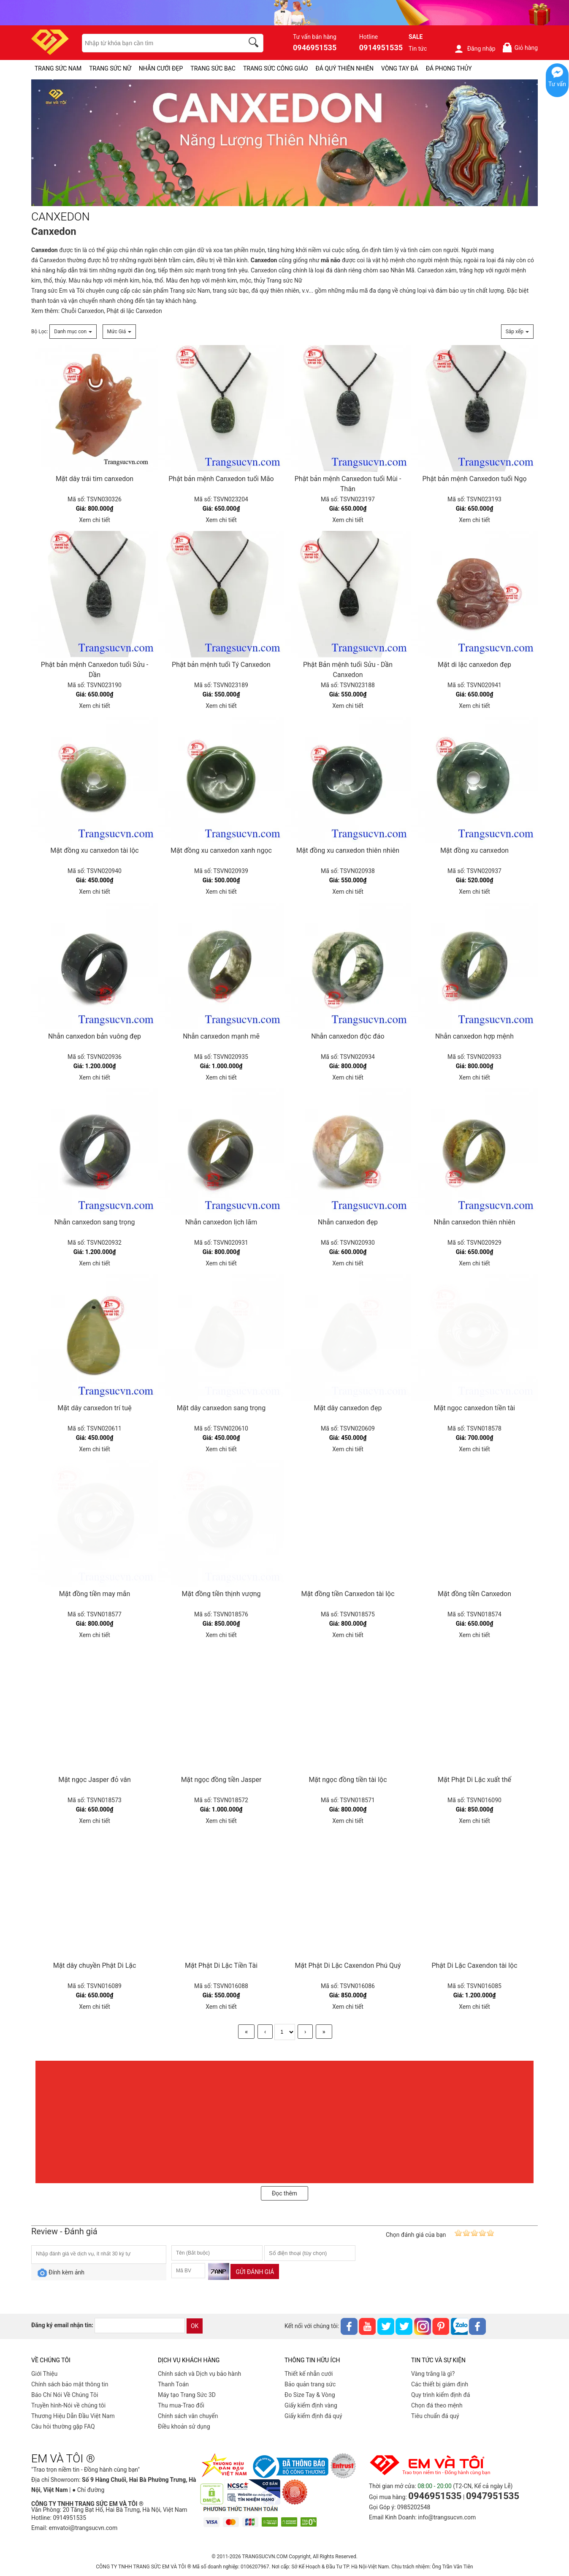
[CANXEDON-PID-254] (284, 143)
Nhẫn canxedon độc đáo (347, 1036)
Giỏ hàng (520, 47)
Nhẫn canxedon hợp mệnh (474, 1036)
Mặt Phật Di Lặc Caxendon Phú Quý (348, 1965)
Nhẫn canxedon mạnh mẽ (221, 1036)
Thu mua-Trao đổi (181, 2405)
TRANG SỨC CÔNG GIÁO (275, 68)
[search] (255, 43)
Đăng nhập (475, 48)
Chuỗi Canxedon (82, 310)
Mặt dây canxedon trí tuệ (94, 1408)
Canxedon (44, 250)
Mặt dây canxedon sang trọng (221, 1408)
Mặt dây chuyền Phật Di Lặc (94, 1965)
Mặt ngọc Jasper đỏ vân (94, 1780)
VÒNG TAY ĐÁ (399, 68)
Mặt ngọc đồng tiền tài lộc (348, 1780)
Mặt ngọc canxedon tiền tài (474, 1408)
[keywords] (158, 43)
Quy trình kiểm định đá (440, 2394)
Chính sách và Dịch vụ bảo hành (199, 2373)
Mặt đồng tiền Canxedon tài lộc (347, 1594)
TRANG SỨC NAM (58, 68)
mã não (330, 260)
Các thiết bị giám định (439, 2384)
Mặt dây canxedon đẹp (348, 1408)
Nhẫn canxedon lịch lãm (221, 1222)
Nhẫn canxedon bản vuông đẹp (94, 1036)
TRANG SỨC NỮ (110, 68)
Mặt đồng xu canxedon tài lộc (94, 850)
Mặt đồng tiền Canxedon (474, 1594)
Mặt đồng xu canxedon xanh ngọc (221, 850)
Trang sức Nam (190, 290)
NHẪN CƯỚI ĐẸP (161, 68)
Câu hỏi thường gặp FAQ (63, 2426)
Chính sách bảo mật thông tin (69, 2384)
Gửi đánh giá (255, 2272)
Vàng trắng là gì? (433, 2373)
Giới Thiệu (44, 2373)
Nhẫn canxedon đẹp (348, 1222)
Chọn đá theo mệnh (437, 2405)
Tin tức (418, 48)
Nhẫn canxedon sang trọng (94, 1222)
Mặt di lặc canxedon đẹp (474, 665)
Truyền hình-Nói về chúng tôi (68, 2405)
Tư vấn (557, 84)
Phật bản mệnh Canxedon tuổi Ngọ (474, 479)
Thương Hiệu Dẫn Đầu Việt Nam (73, 2416)
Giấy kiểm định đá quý (313, 2416)
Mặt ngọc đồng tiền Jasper (221, 1780)
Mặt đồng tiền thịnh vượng (221, 1594)
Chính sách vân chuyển (188, 2416)
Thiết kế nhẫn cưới (308, 2373)
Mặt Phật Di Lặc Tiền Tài (221, 1965)
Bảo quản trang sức (310, 2384)
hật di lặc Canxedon (136, 310)
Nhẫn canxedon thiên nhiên (474, 1222)
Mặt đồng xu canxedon (474, 850)
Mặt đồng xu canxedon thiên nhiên (347, 850)
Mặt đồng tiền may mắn (94, 1594)
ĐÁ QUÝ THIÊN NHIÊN (345, 68)
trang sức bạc (231, 290)
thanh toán (45, 300)
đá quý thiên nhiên (275, 290)
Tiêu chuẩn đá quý (435, 2416)
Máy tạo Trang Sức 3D (187, 2394)
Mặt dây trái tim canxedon (94, 479)
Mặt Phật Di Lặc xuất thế (474, 1780)
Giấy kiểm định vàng (310, 2405)
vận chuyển (83, 300)
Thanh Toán (173, 2384)
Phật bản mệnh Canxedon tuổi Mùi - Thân (348, 484)
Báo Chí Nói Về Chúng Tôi (64, 2394)
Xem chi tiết (94, 520)
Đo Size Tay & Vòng (309, 2394)
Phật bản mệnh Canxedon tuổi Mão (221, 479)
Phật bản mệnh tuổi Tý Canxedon (221, 665)
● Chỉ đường (88, 2489)
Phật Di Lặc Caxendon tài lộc (474, 1965)
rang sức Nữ (286, 280)
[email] (140, 2325)
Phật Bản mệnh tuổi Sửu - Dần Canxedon (348, 670)
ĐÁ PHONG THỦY (449, 68)
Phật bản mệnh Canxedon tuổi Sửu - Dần (94, 670)
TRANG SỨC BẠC (213, 68)
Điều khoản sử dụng (184, 2426)
